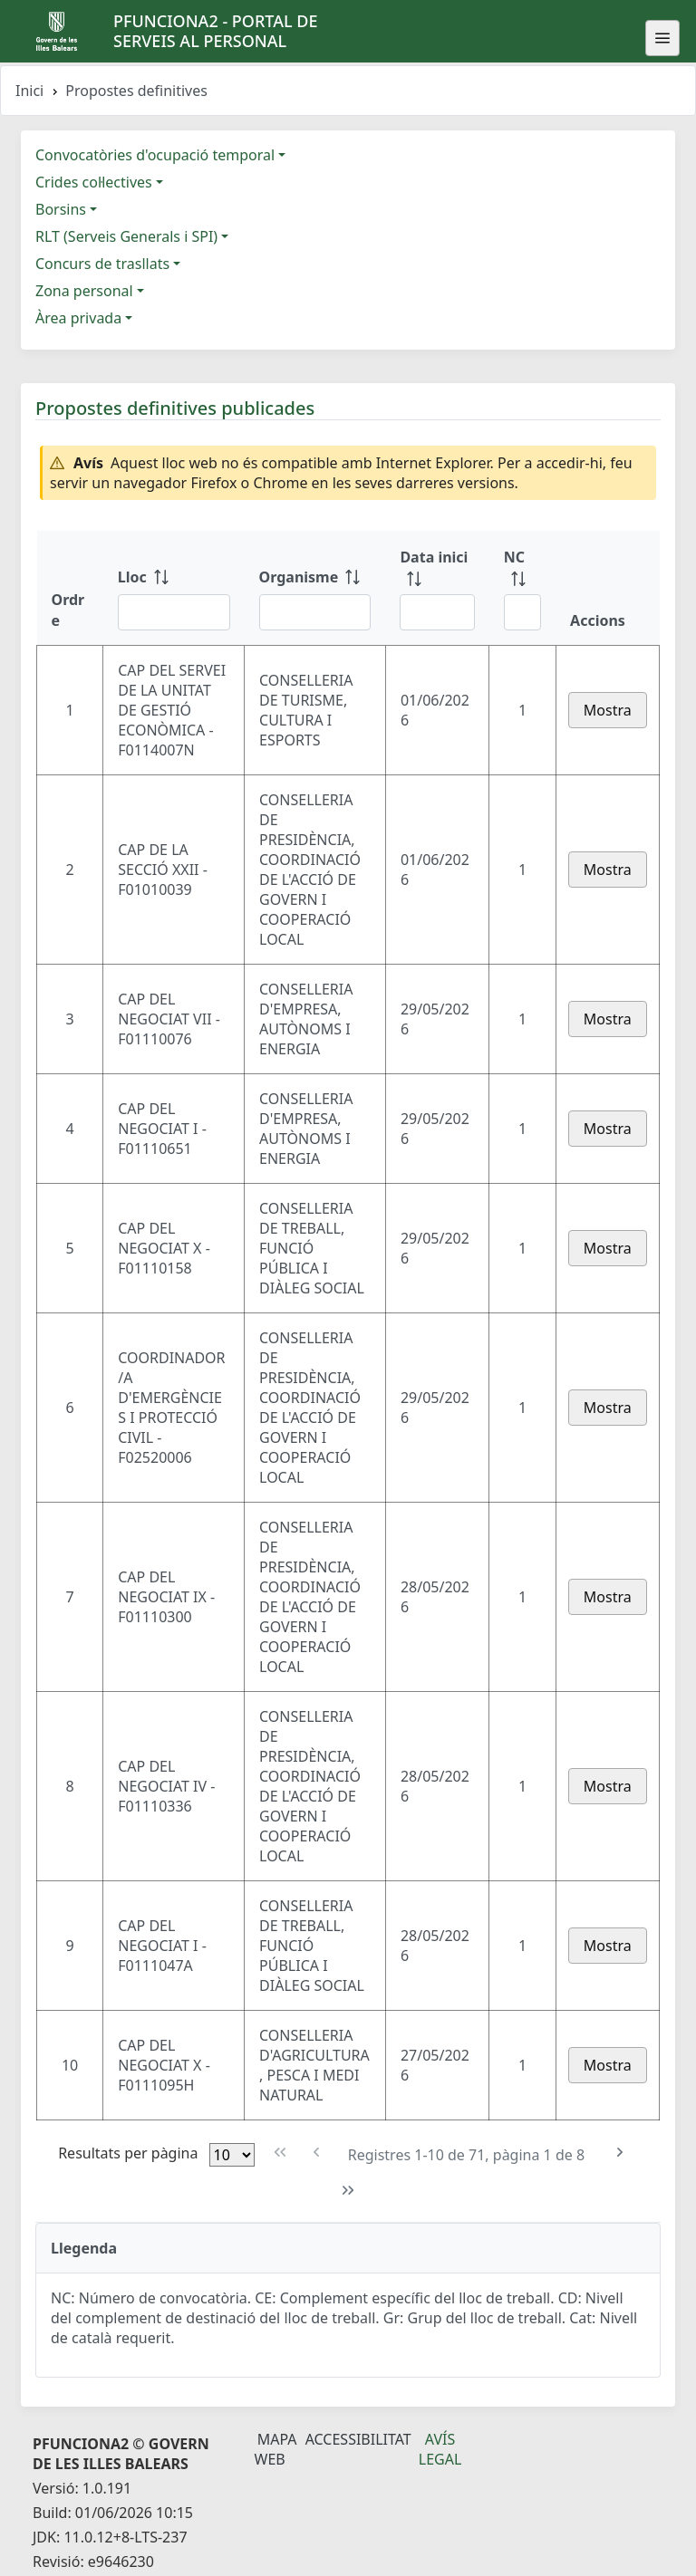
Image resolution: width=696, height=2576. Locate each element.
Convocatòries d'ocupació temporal (155, 155)
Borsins (60, 209)
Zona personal (84, 291)
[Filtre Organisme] (315, 612)
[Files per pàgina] (232, 2155)
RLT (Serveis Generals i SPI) (126, 236)
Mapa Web (276, 2449)
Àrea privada (78, 318)
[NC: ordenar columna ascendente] (522, 588)
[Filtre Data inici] (437, 612)
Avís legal (440, 2449)
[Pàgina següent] (619, 2152)
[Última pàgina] (348, 2190)
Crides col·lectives (93, 182)
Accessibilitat (358, 2439)
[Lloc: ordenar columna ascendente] (174, 588)
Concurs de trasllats (102, 264)
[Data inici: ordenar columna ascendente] (436, 588)
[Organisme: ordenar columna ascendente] (315, 588)
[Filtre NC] (522, 612)
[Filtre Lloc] (174, 612)
